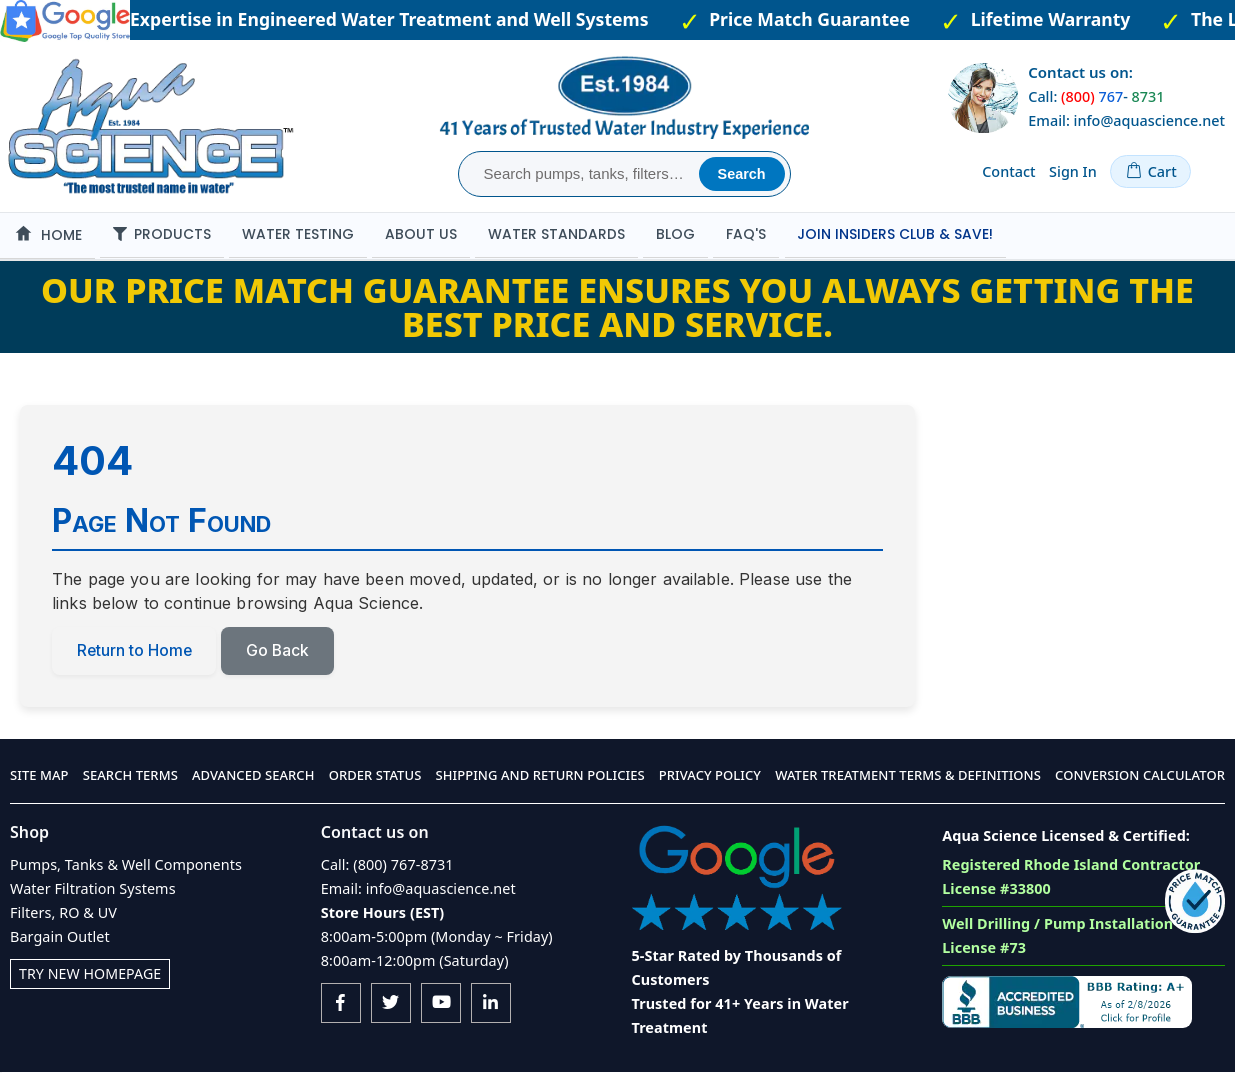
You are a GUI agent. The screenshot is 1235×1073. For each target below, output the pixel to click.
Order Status (375, 776)
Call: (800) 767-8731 (387, 864)
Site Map (39, 776)
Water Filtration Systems (93, 888)
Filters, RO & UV (63, 912)
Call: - (1096, 96)
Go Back (281, 651)
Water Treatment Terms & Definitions (908, 776)
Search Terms (130, 776)
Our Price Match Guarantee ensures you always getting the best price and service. (617, 307)
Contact (1008, 171)
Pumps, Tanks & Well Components (126, 864)
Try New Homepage (91, 973)
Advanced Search (253, 776)
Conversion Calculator (1140, 776)
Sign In (1073, 171)
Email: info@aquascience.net (1126, 120)
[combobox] (581, 174)
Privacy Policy (710, 776)
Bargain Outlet (60, 936)
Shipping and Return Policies (540, 776)
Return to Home (135, 651)
